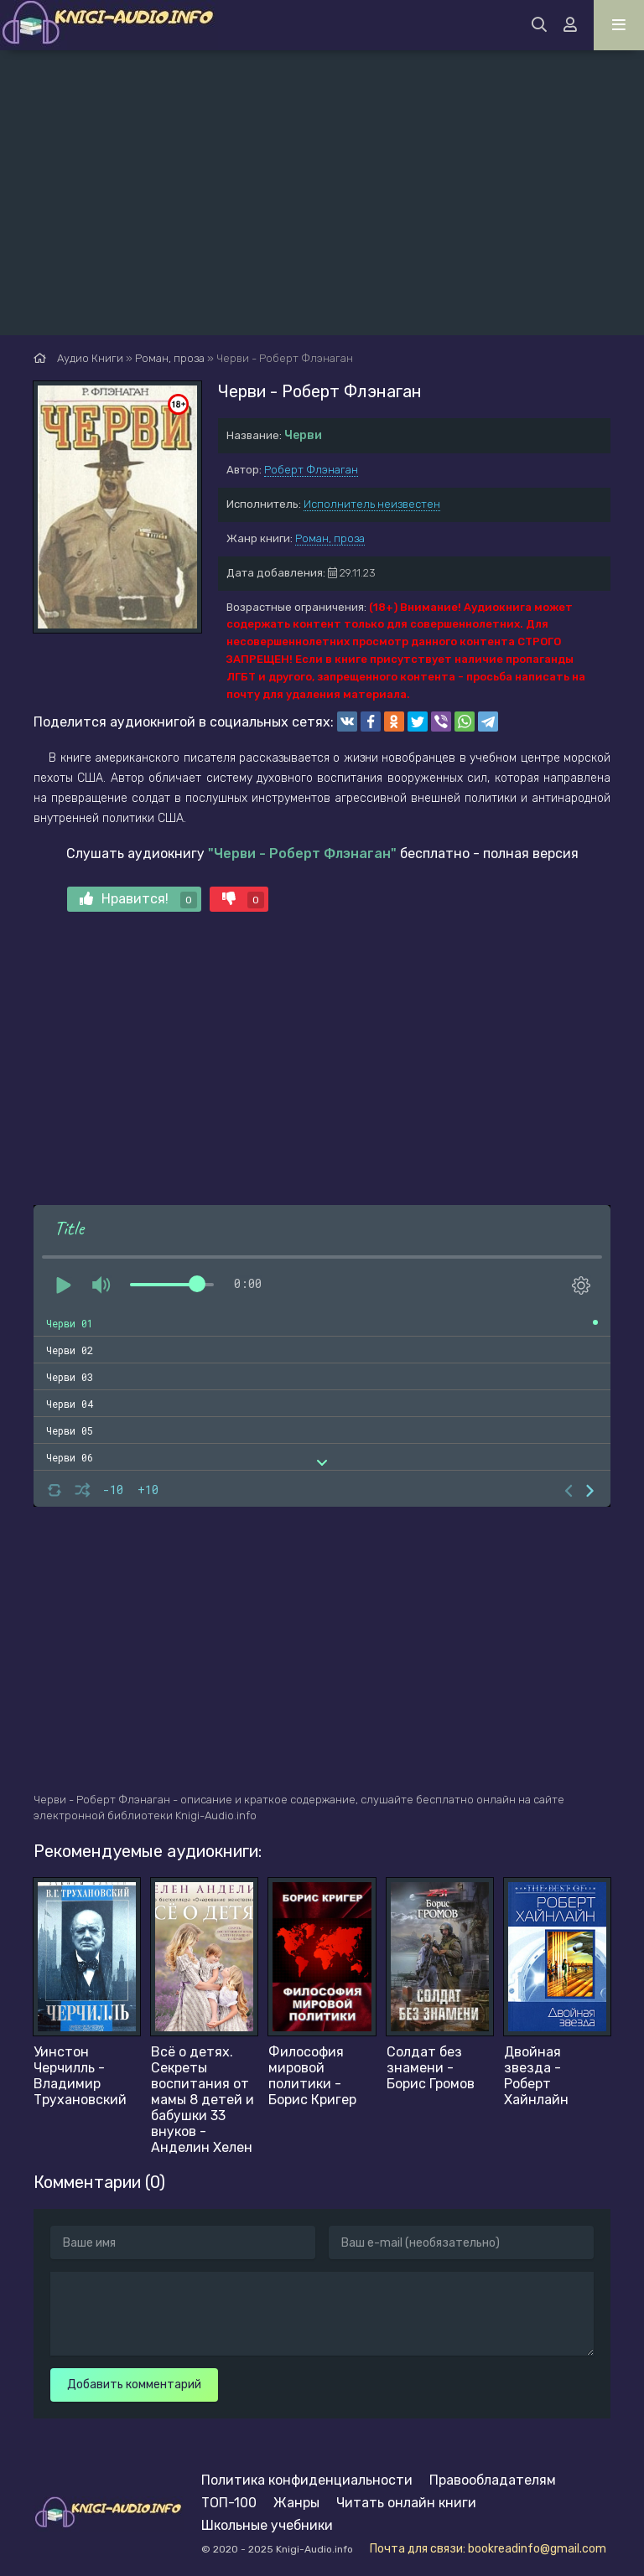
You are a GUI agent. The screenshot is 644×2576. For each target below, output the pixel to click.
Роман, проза (330, 538)
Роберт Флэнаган (311, 469)
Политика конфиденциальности (307, 2480)
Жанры (296, 2503)
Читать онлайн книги (406, 2503)
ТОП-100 (229, 2503)
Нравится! (138, 899)
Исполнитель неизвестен (372, 504)
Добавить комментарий (134, 2384)
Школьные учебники (267, 2525)
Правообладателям (492, 2480)
